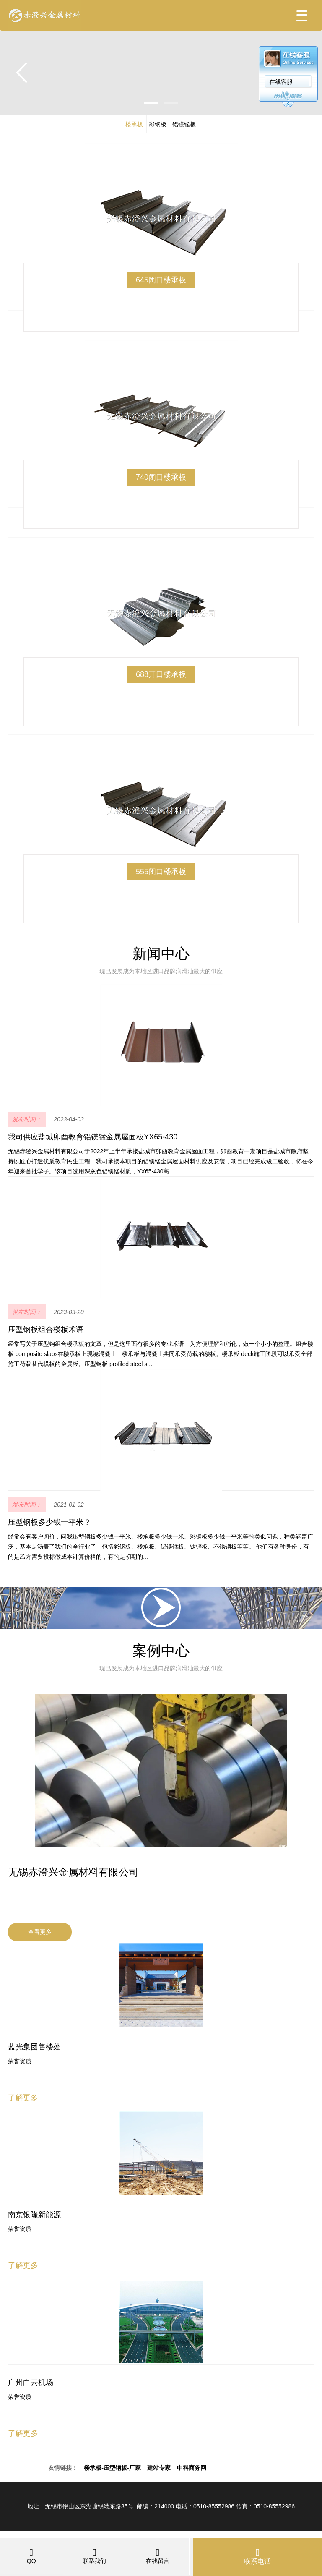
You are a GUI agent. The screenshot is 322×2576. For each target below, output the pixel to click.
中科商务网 (191, 2467)
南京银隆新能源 (34, 2214)
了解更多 (23, 2097)
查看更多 (40, 1931)
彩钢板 (157, 124)
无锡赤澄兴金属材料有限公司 (73, 1872)
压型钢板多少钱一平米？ (49, 1522)
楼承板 (134, 124)
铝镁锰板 (184, 124)
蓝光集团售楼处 (34, 2047)
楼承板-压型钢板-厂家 (112, 2467)
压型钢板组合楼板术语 (45, 1329)
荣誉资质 (19, 2061)
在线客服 (281, 81)
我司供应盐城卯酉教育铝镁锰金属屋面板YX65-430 (92, 1137)
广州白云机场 (30, 2382)
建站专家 (159, 2467)
